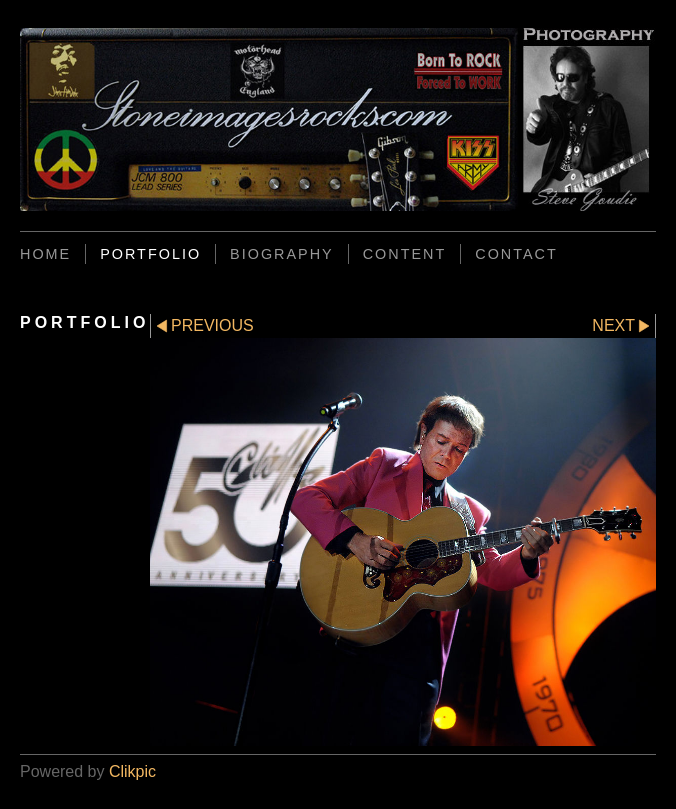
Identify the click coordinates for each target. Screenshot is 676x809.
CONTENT (405, 254)
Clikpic (132, 771)
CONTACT (516, 254)
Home (45, 254)
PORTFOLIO (150, 254)
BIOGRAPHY (282, 254)
